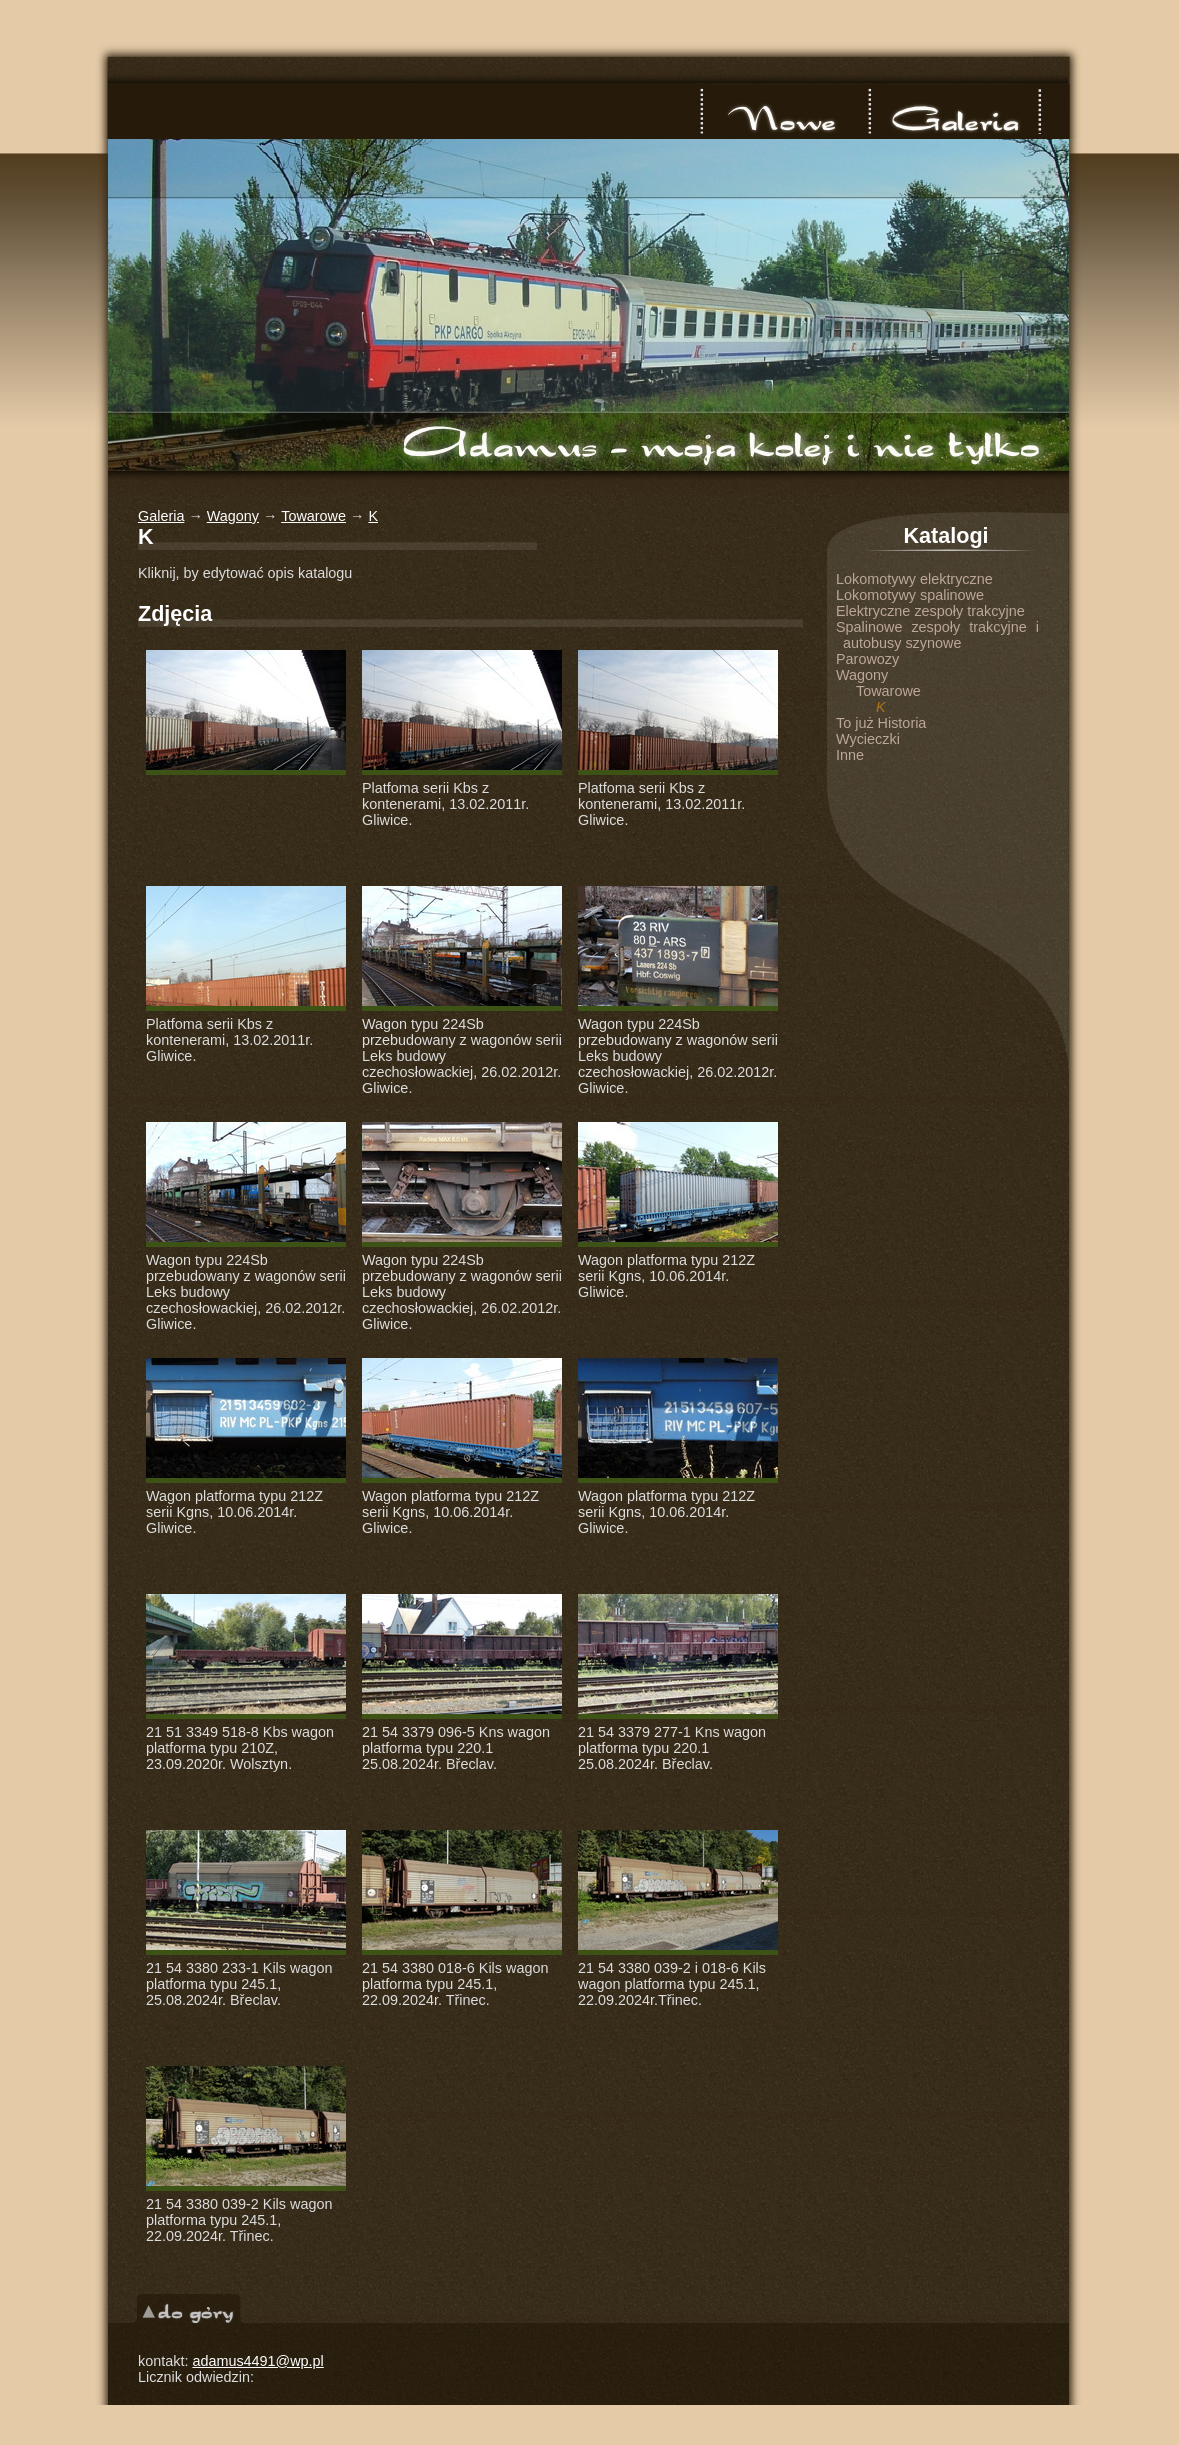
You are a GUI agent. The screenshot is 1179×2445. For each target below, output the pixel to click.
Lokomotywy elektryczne (914, 579)
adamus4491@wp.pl (257, 2361)
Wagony (233, 516)
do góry (189, 2308)
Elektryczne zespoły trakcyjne (930, 611)
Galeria (954, 111)
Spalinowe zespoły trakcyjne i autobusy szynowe (937, 635)
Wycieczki (868, 739)
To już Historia (881, 723)
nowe (786, 111)
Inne (850, 755)
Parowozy (867, 659)
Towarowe (313, 516)
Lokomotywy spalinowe (910, 595)
